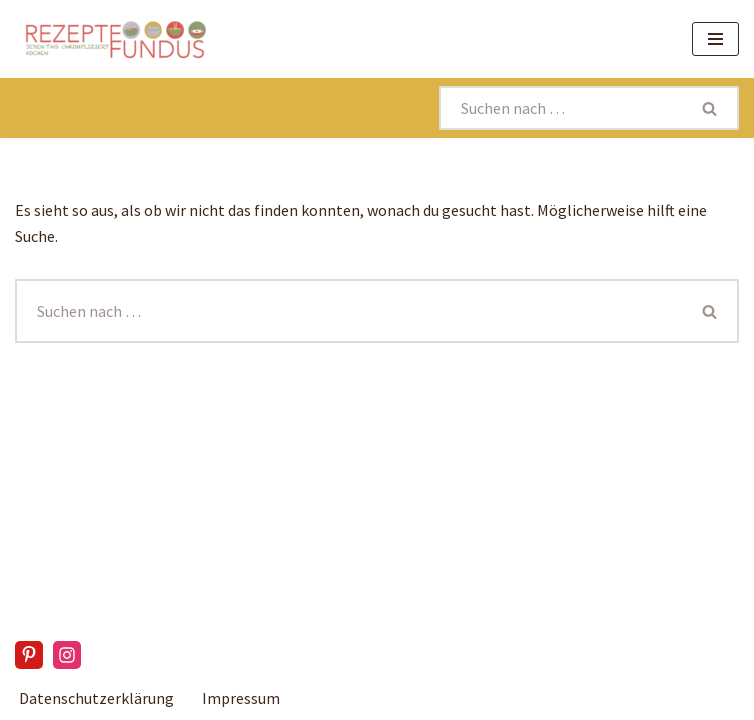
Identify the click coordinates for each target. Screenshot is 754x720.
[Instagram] (67, 655)
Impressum (241, 698)
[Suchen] (561, 108)
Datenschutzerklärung (96, 698)
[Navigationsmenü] (715, 39)
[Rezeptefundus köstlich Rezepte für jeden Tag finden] (115, 39)
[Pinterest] (29, 655)
